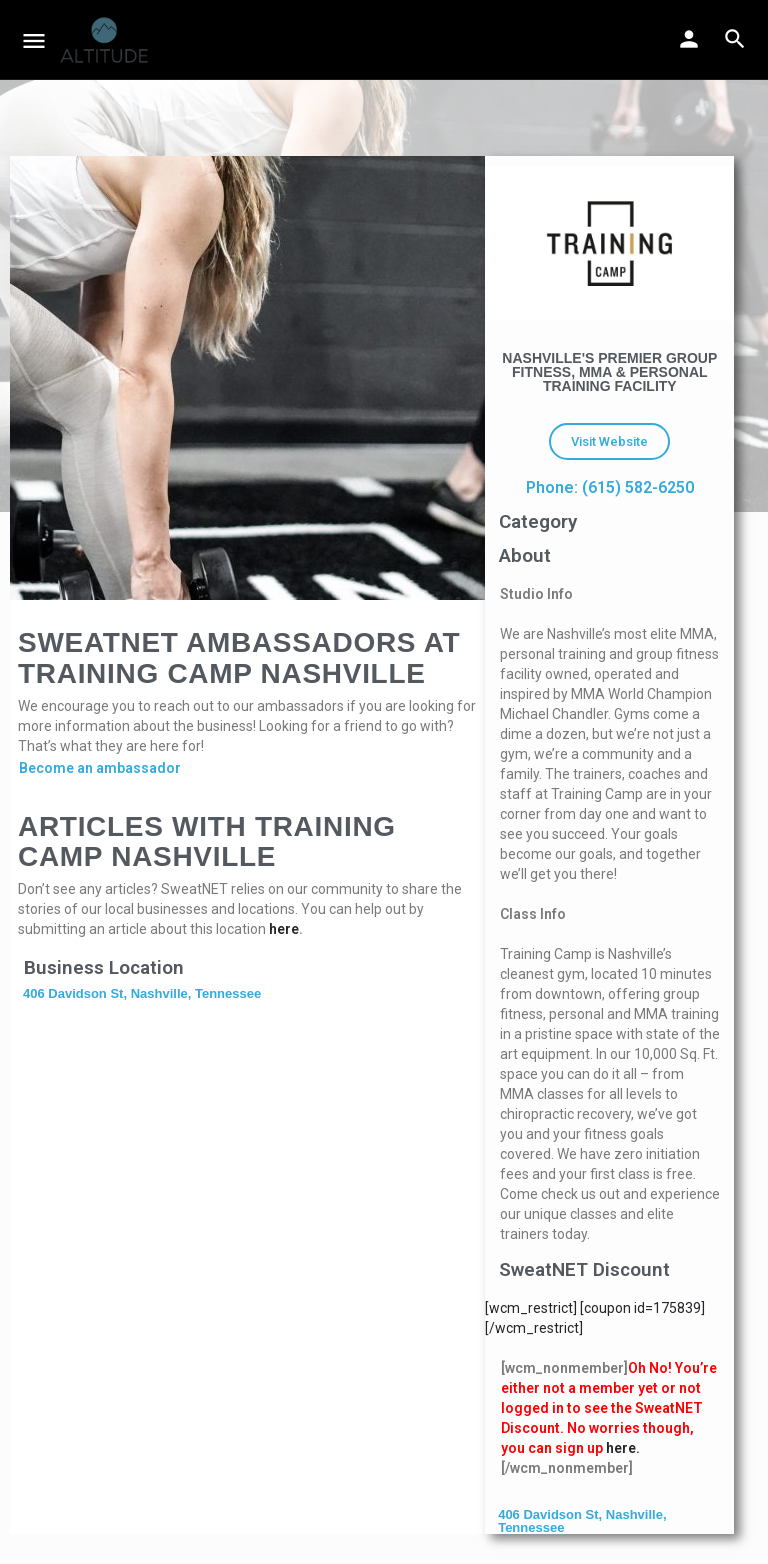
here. (623, 1448)
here (284, 929)
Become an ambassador (100, 768)
